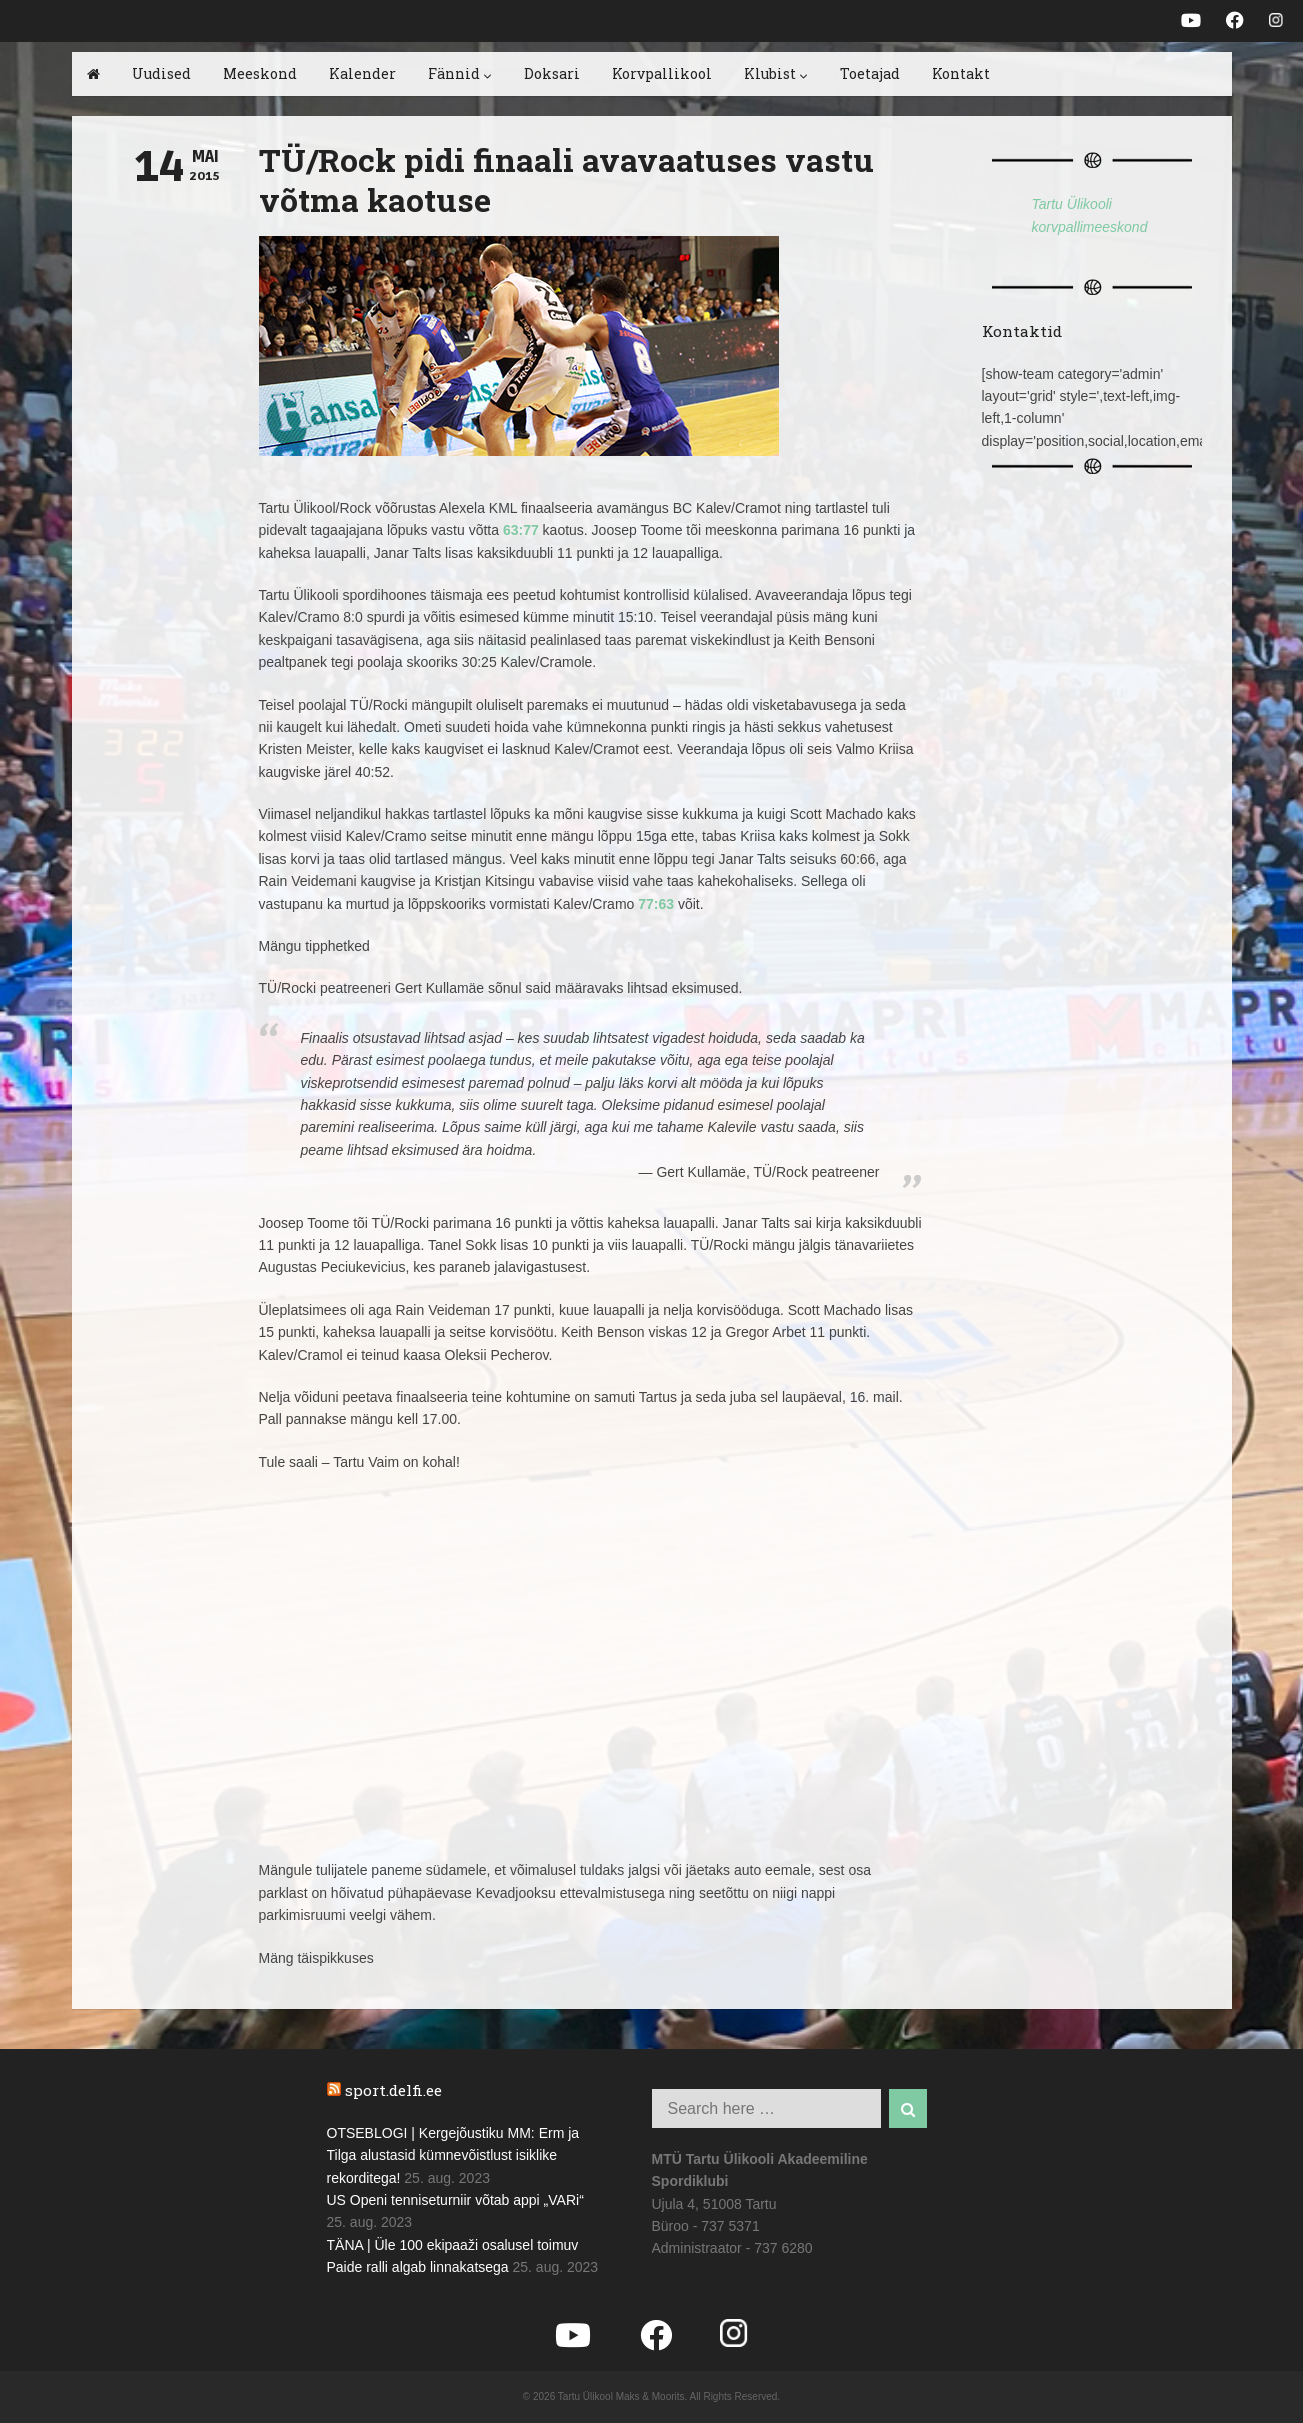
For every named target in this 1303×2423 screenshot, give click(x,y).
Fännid (460, 73)
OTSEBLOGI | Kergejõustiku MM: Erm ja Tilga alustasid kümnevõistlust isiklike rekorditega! (453, 2155)
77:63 (656, 904)
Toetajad (870, 73)
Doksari (552, 73)
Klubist (776, 73)
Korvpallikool (662, 73)
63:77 (521, 530)
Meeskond (260, 73)
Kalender (362, 73)
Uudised (161, 73)
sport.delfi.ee (393, 2090)
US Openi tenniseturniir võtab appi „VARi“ (455, 2200)
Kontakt (961, 73)
